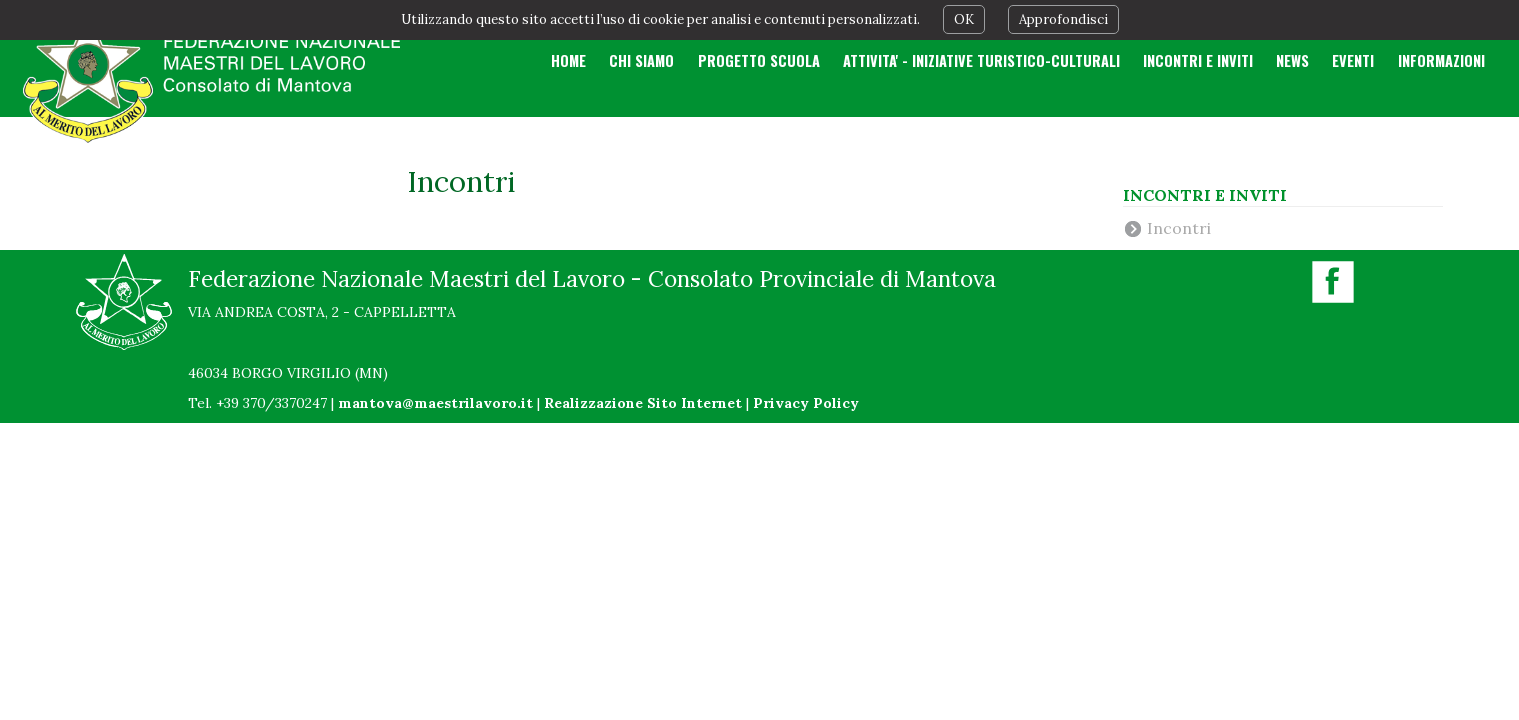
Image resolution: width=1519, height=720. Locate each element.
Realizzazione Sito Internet (643, 403)
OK (964, 19)
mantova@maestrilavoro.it (435, 403)
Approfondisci (1063, 19)
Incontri (1179, 228)
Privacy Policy (806, 403)
